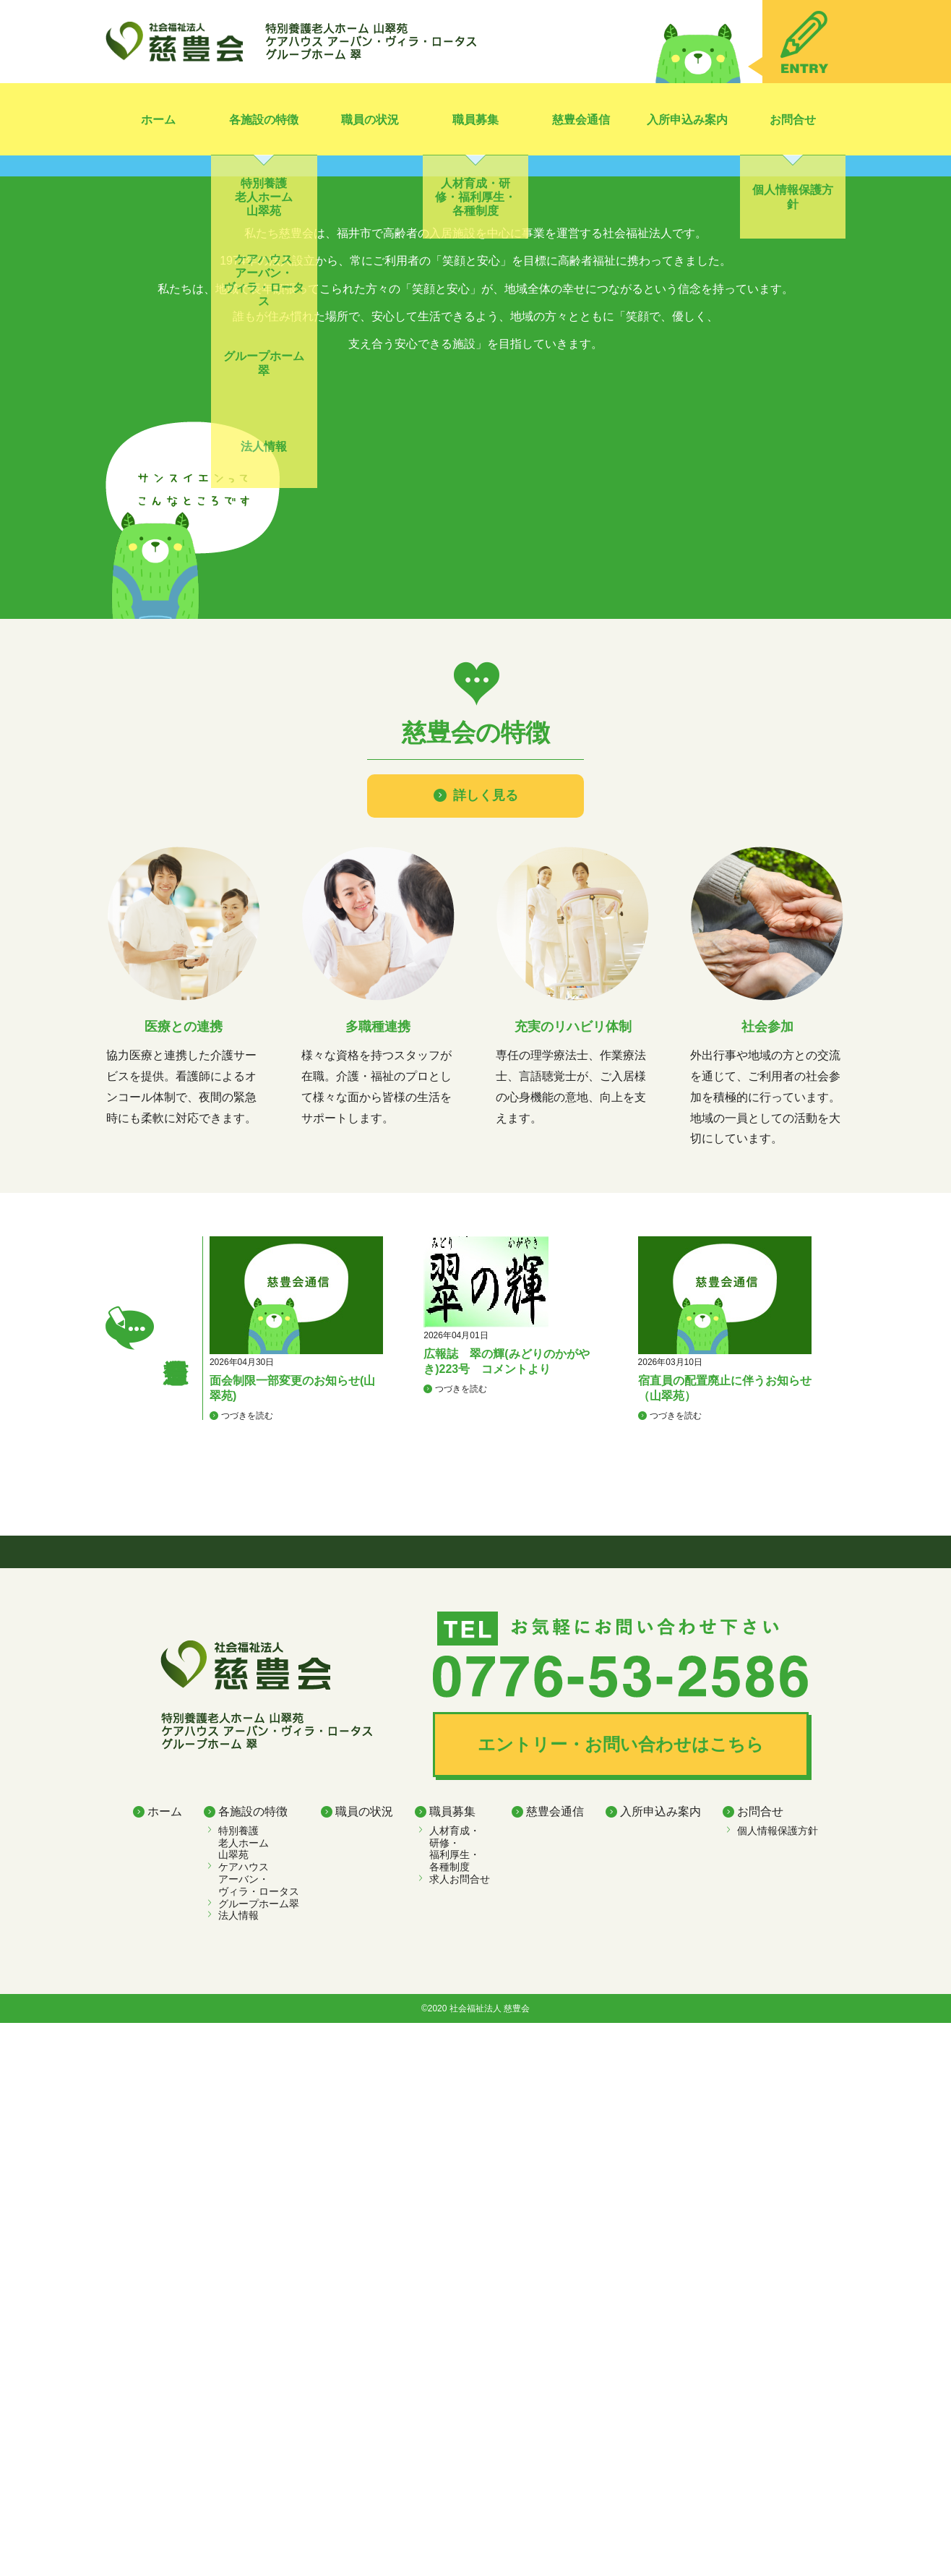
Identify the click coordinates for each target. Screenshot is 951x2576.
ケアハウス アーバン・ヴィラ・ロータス (258, 2432)
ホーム (158, 120)
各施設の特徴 (263, 120)
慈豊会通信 (581, 120)
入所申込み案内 (687, 120)
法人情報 (238, 2468)
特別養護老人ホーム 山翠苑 (243, 2395)
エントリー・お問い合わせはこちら (621, 2296)
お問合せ (793, 120)
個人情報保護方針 (777, 2383)
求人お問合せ (459, 2432)
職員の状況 (370, 120)
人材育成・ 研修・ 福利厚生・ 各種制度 (454, 2401)
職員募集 (475, 120)
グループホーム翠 (258, 2456)
